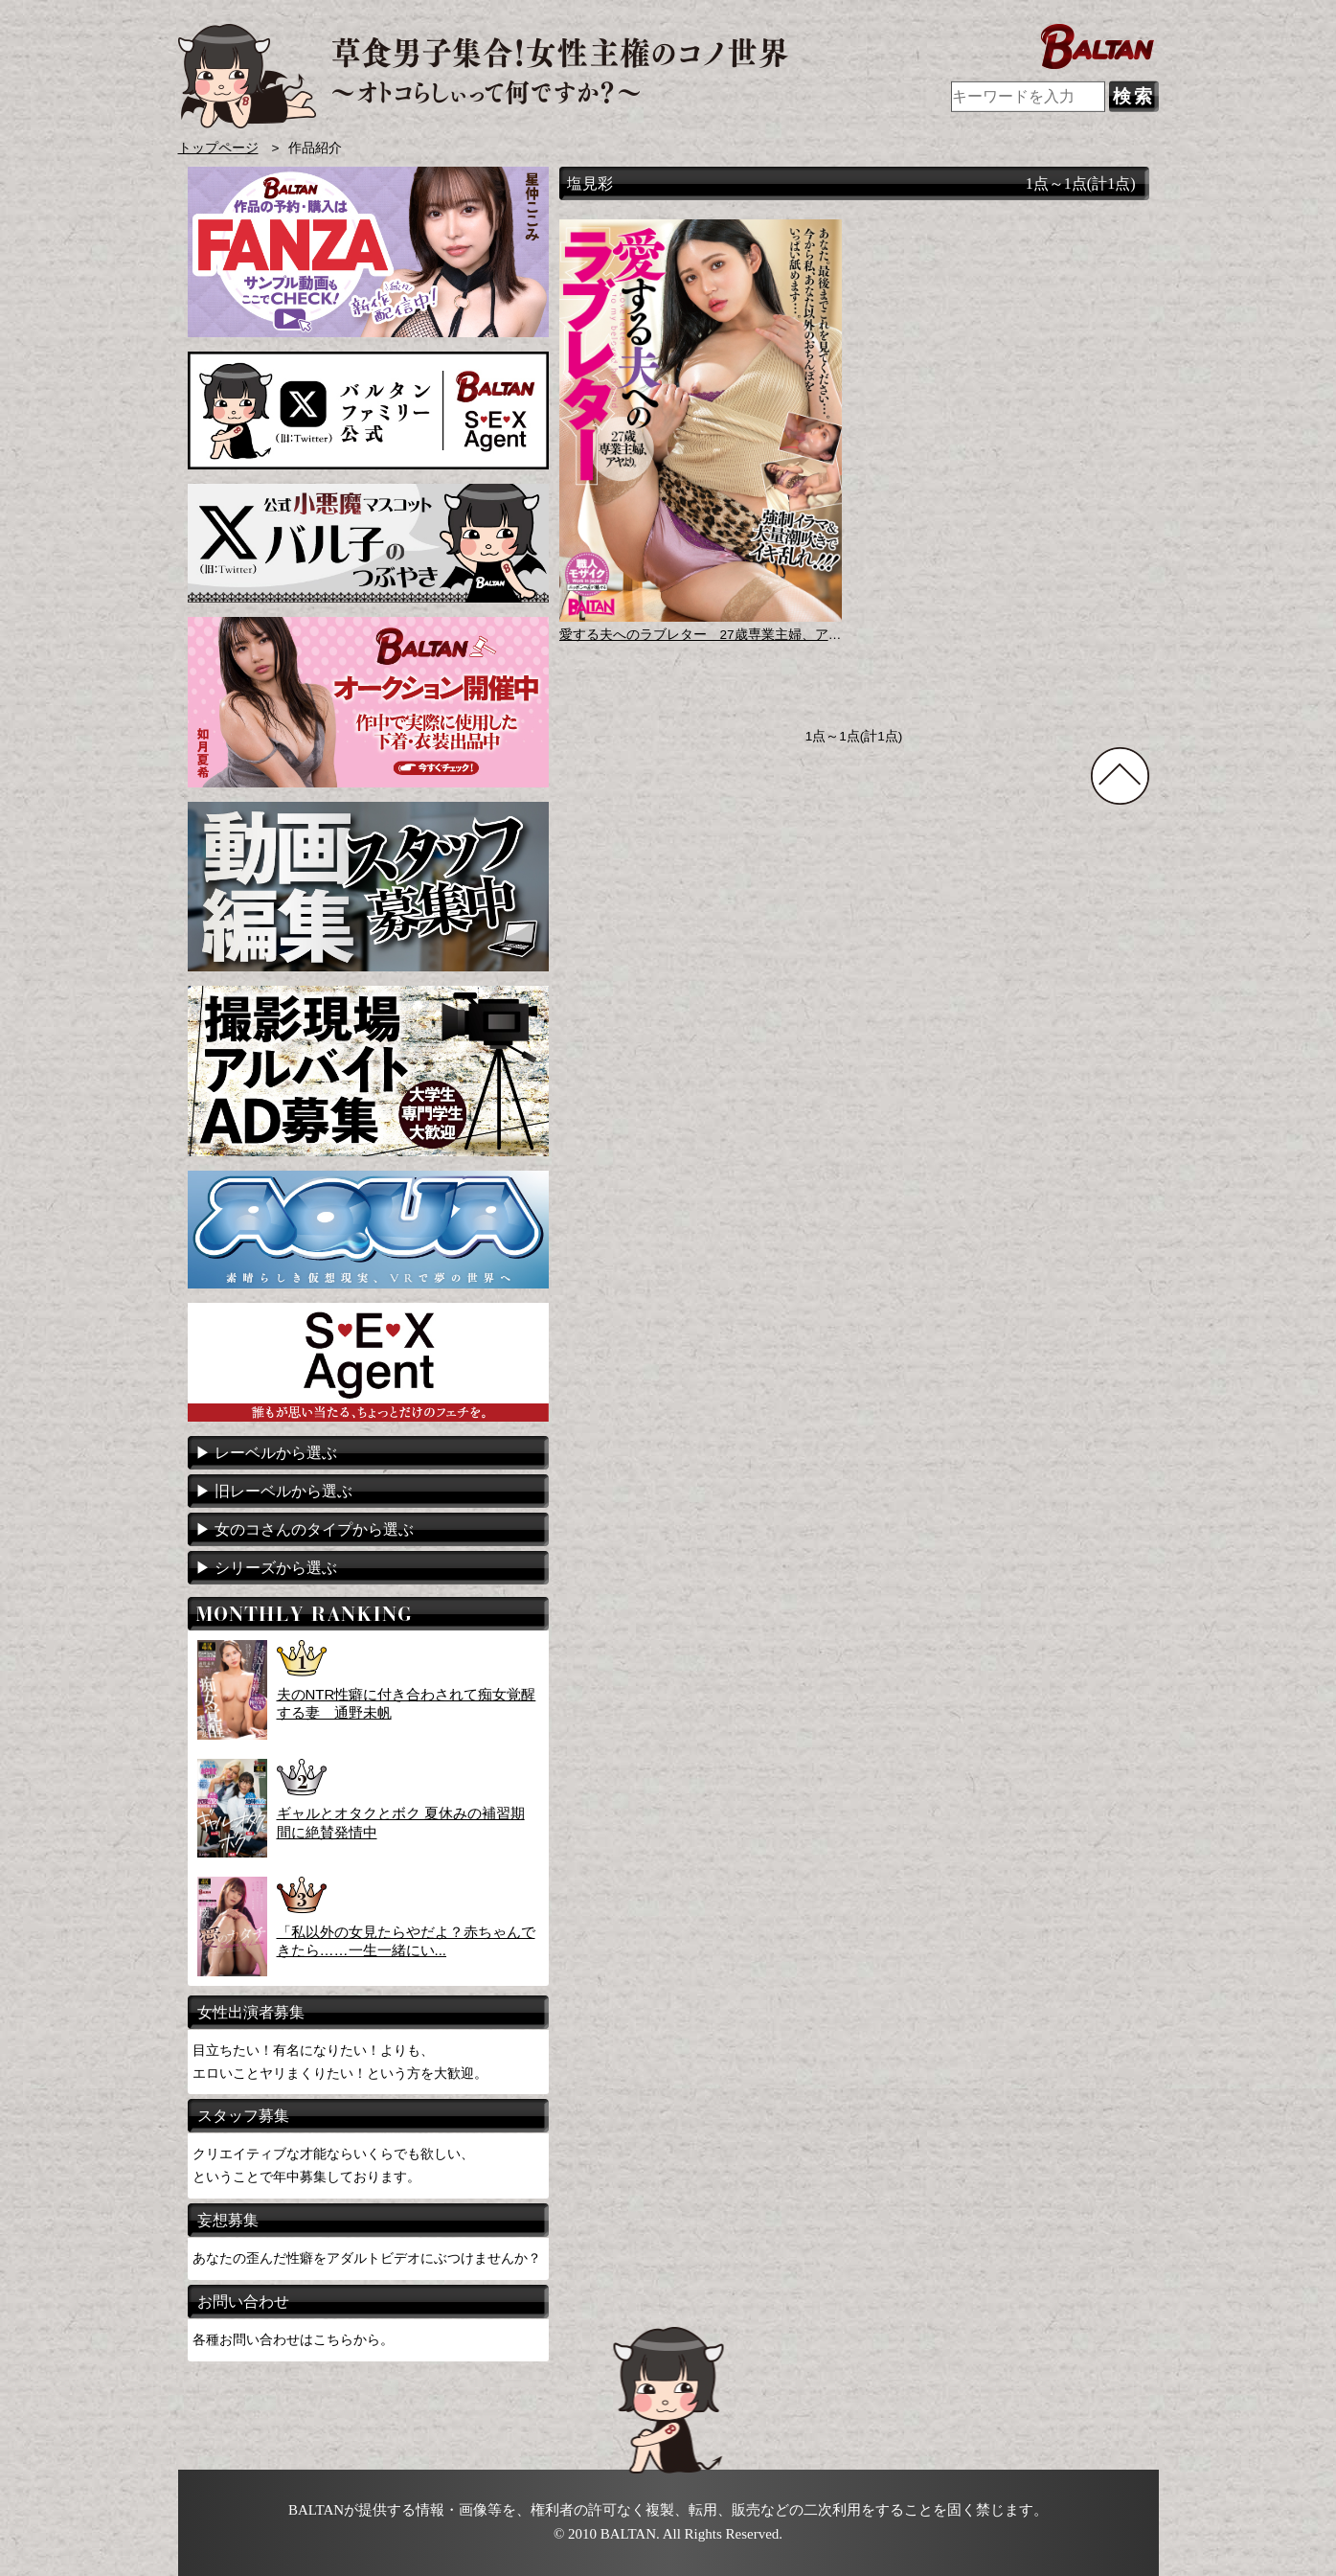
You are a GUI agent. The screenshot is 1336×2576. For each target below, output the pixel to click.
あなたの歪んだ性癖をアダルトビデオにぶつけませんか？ (366, 2258)
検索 (1134, 96)
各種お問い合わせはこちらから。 (293, 2339)
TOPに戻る (1120, 776)
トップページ (218, 148)
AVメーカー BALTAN (483, 76)
